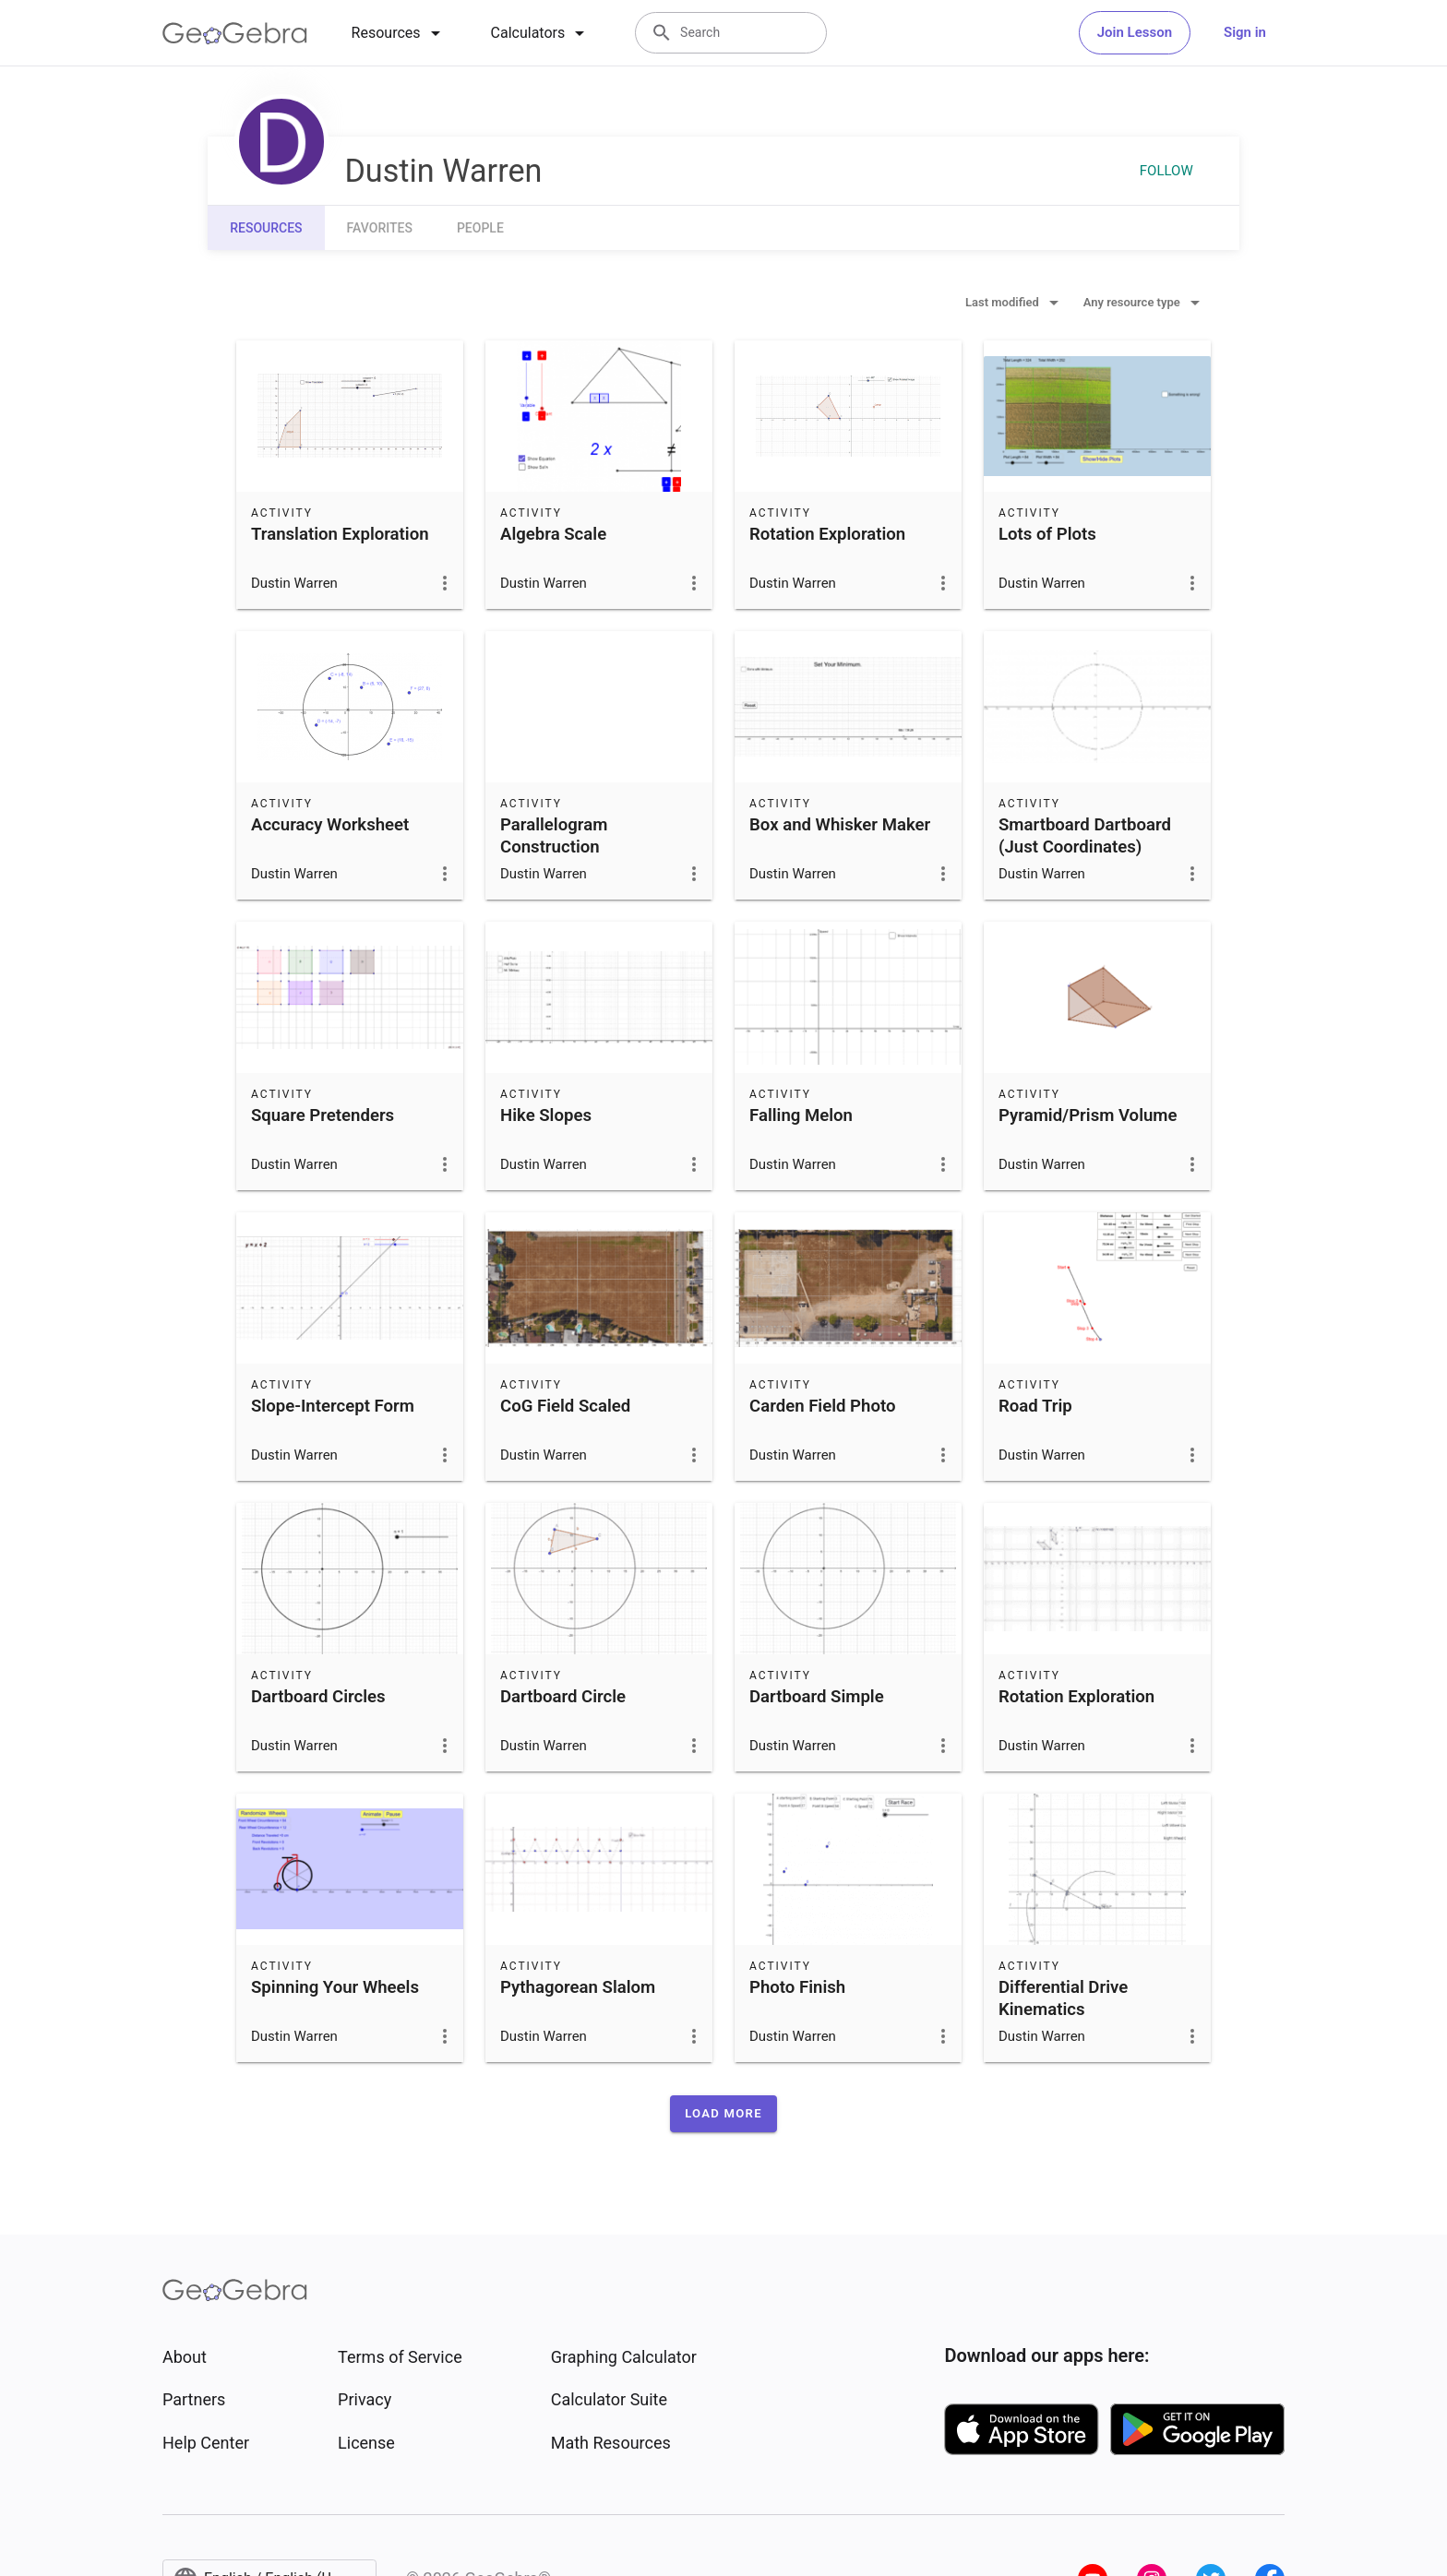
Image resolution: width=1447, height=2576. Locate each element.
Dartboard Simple (816, 1697)
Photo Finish (797, 1987)
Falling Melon (801, 1115)
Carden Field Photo (822, 1406)
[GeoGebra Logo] (234, 33)
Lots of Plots (1047, 534)
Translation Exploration (340, 534)
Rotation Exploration (827, 534)
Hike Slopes (546, 1115)
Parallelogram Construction (553, 836)
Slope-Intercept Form (332, 1406)
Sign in (1245, 32)
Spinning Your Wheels (335, 1987)
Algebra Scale (553, 534)
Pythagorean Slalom (577, 1987)
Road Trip (1035, 1406)
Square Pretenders (322, 1115)
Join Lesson (1134, 32)
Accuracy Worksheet (330, 825)
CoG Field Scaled (565, 1406)
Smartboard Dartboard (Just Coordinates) (1085, 836)
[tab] (399, 33)
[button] (723, 2113)
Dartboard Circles (318, 1697)
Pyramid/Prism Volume (1088, 1115)
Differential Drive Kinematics (1063, 1998)
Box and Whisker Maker (839, 825)
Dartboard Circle (563, 1697)
